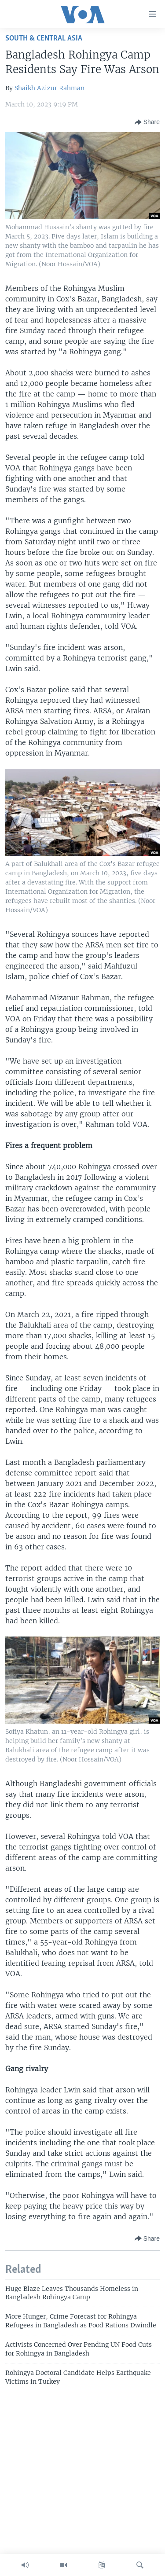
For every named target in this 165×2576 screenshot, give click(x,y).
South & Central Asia (43, 38)
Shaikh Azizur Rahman (49, 88)
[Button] (147, 122)
